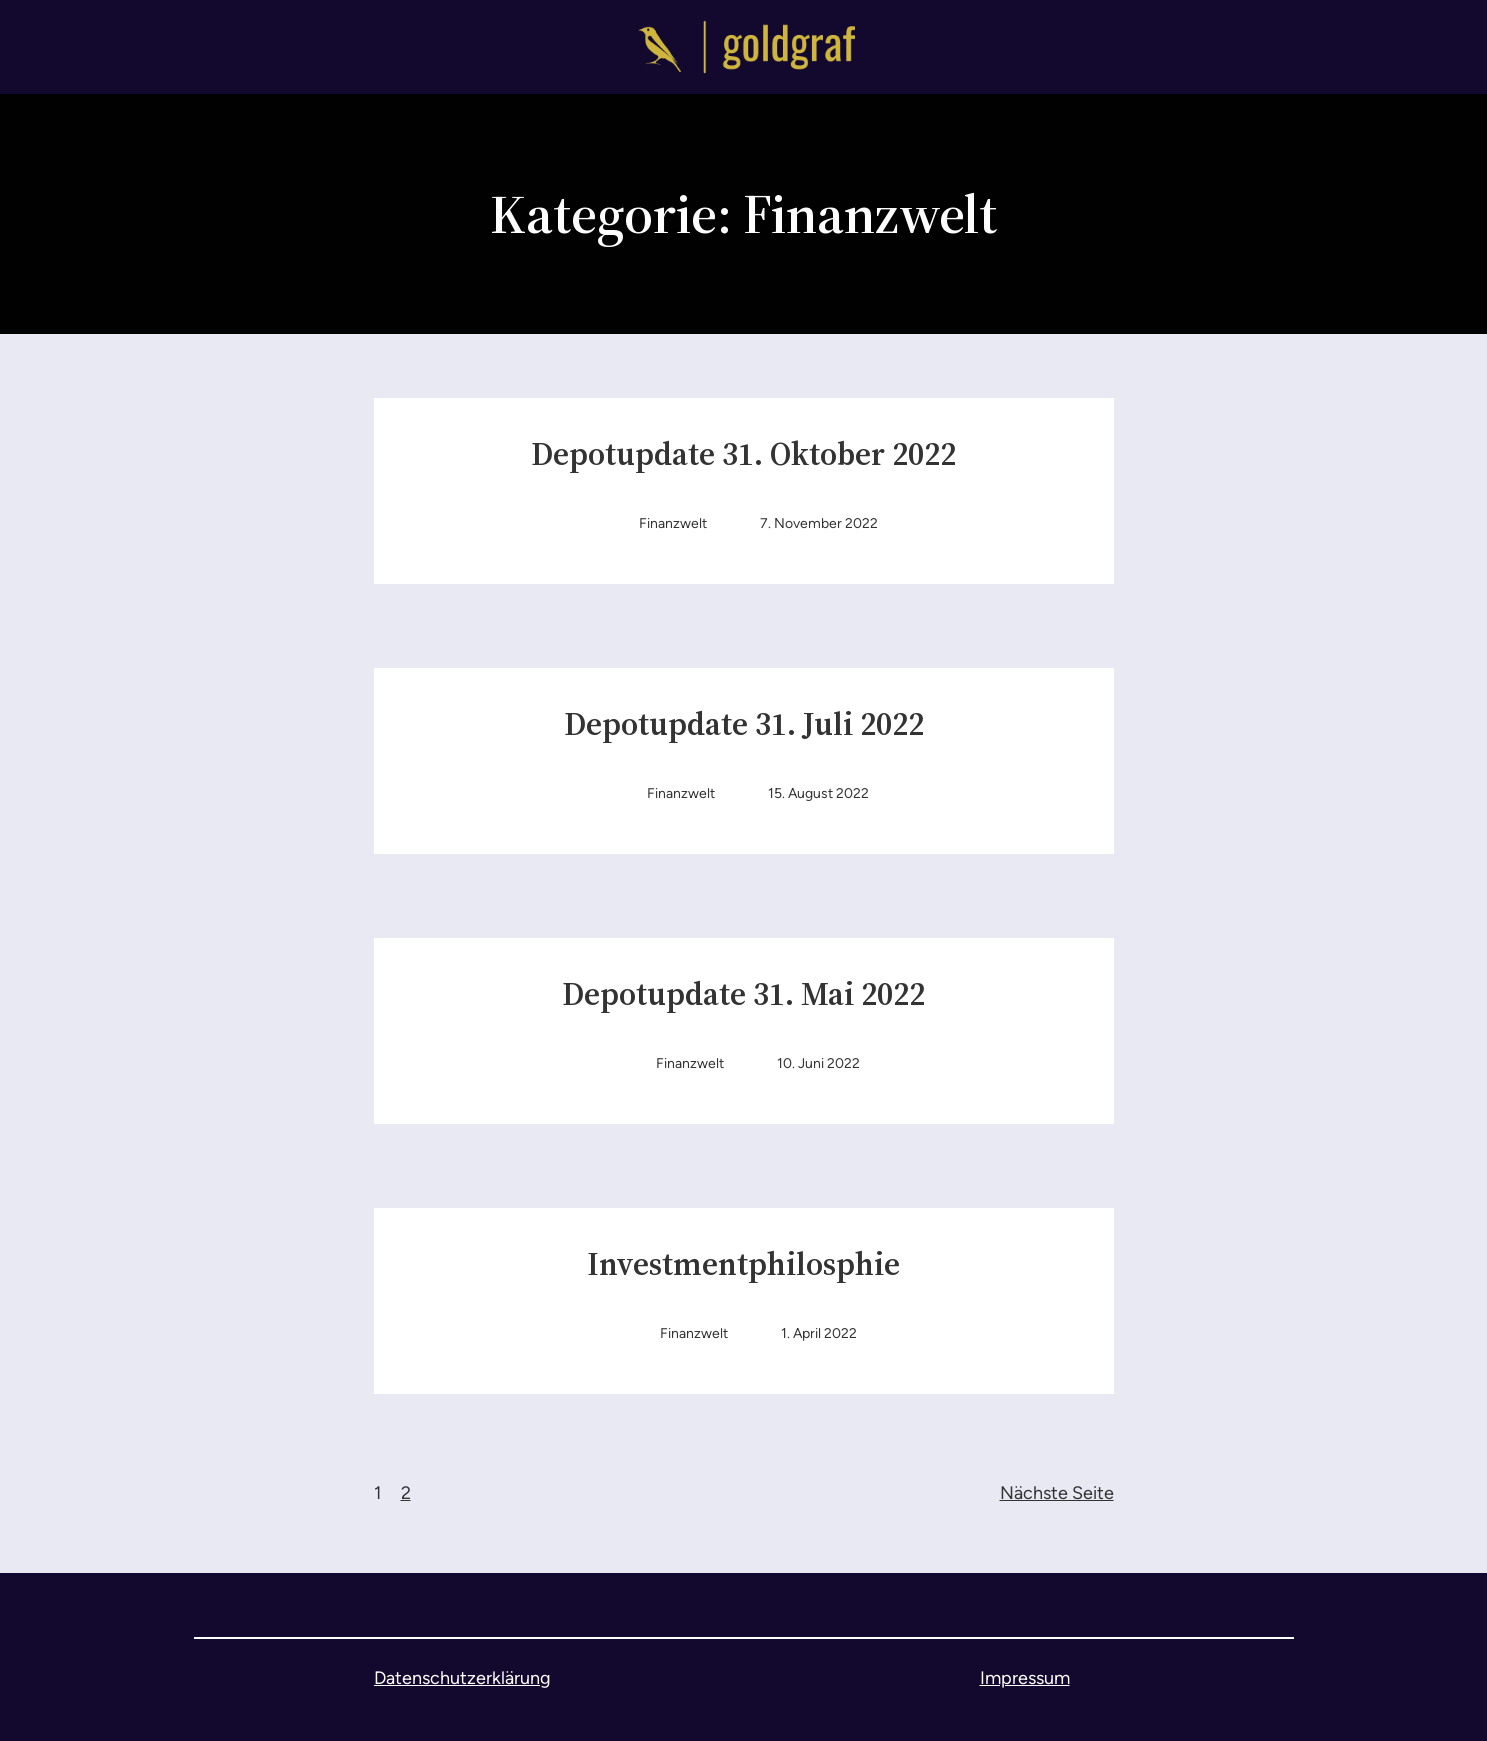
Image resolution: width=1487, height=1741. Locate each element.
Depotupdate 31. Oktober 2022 (743, 455)
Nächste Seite (1057, 1493)
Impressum (1025, 1678)
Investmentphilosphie (743, 1265)
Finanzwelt (673, 523)
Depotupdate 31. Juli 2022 (744, 725)
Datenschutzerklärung (462, 1678)
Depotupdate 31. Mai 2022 (743, 995)
